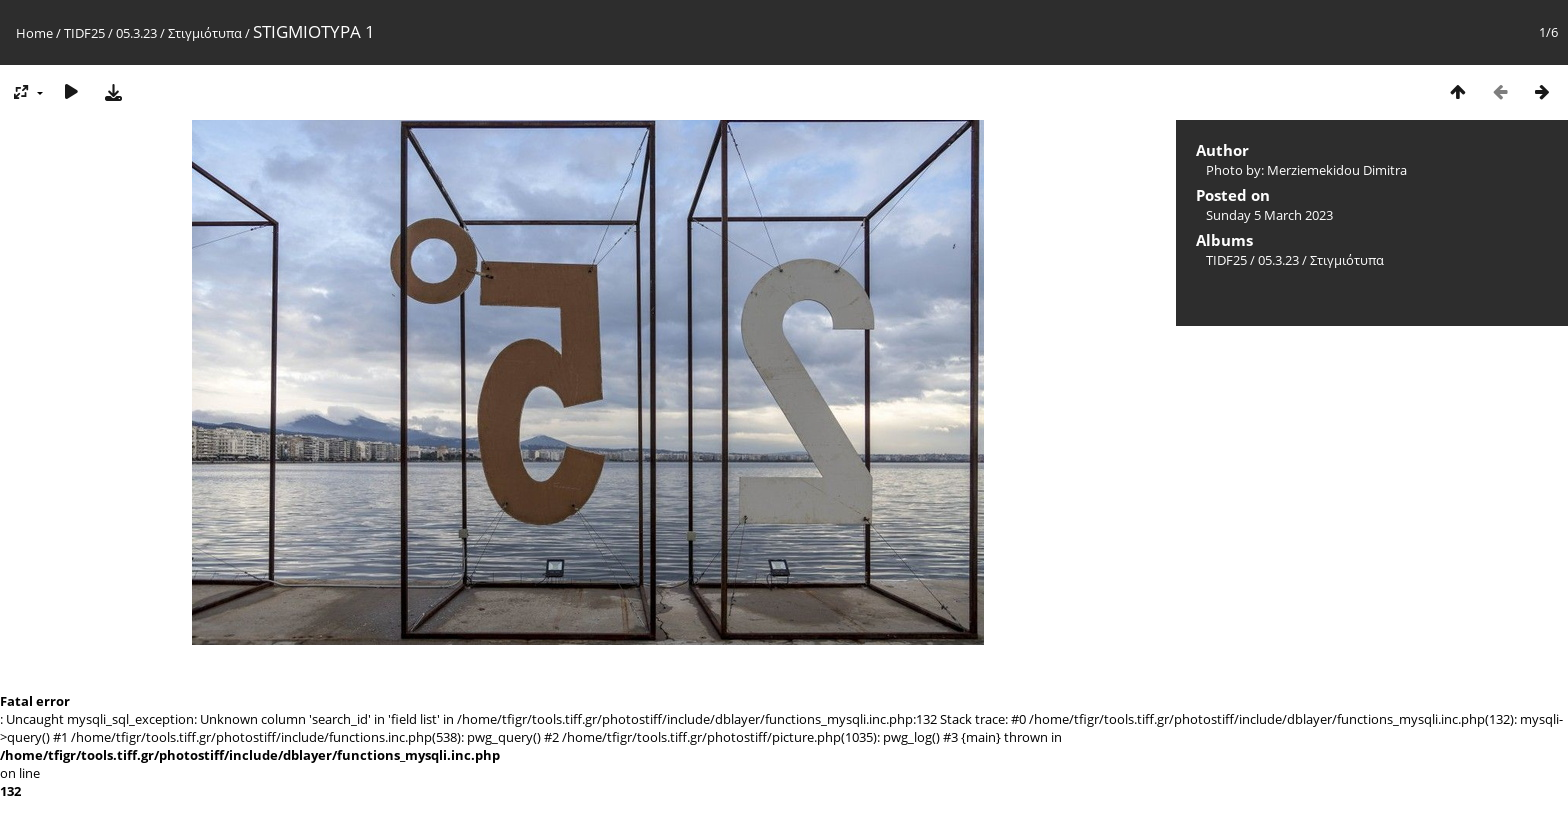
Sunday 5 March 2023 (1269, 215)
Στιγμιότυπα (205, 33)
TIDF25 (84, 33)
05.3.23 (136, 33)
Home (34, 33)
